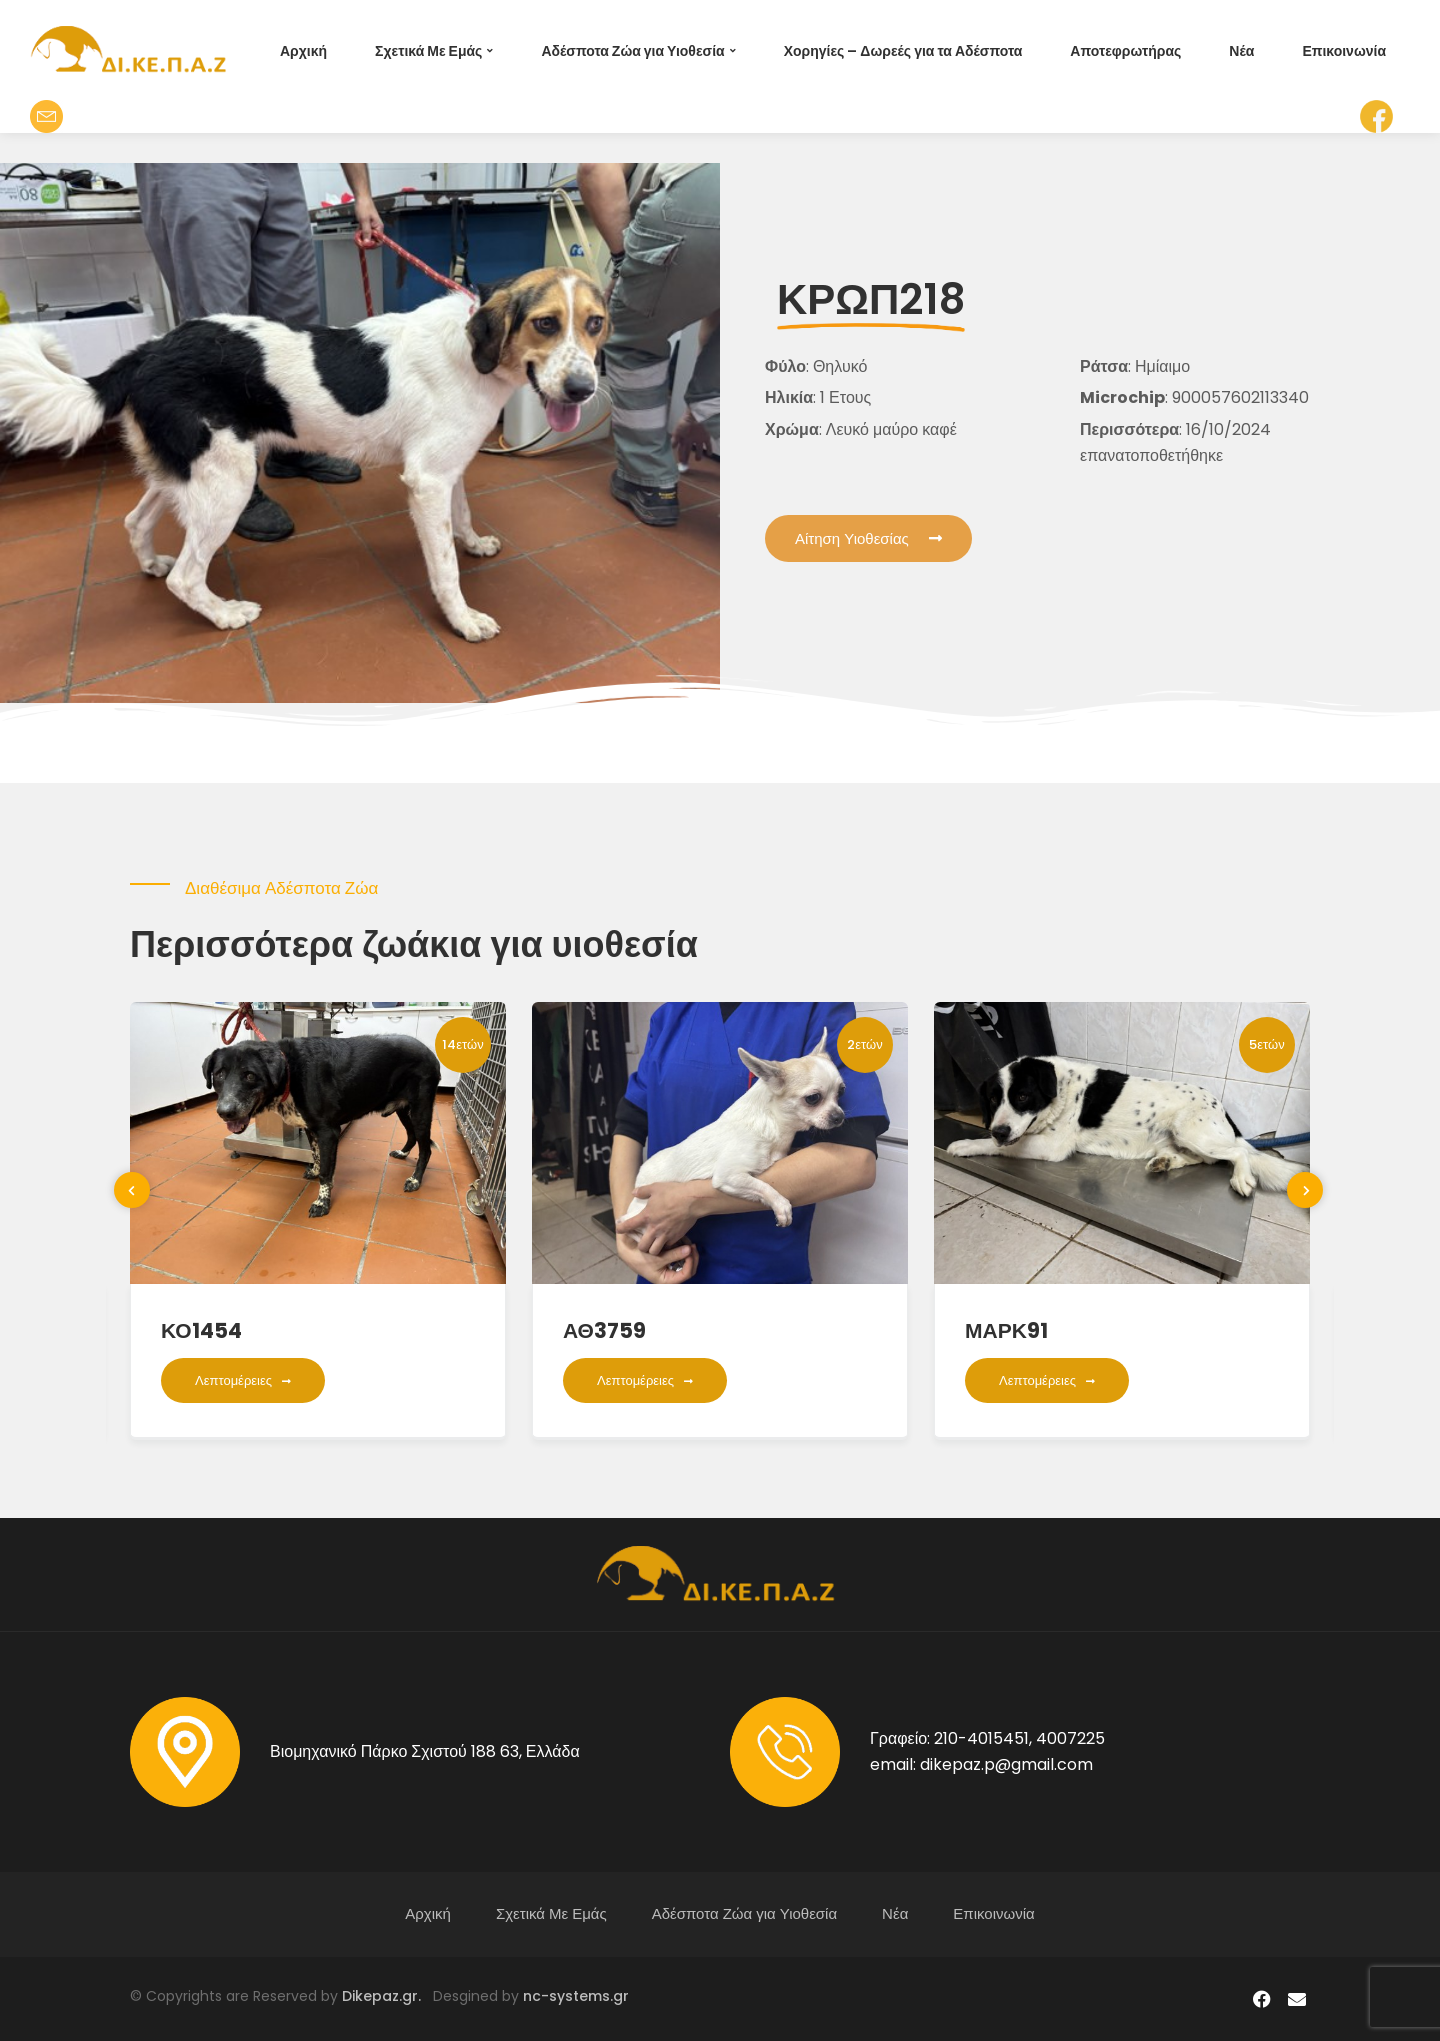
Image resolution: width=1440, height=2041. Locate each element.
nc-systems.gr (574, 1996)
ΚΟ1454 (201, 1330)
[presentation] (132, 1190)
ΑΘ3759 (604, 1330)
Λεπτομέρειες (243, 1380)
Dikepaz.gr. (387, 1996)
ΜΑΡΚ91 (1006, 1330)
